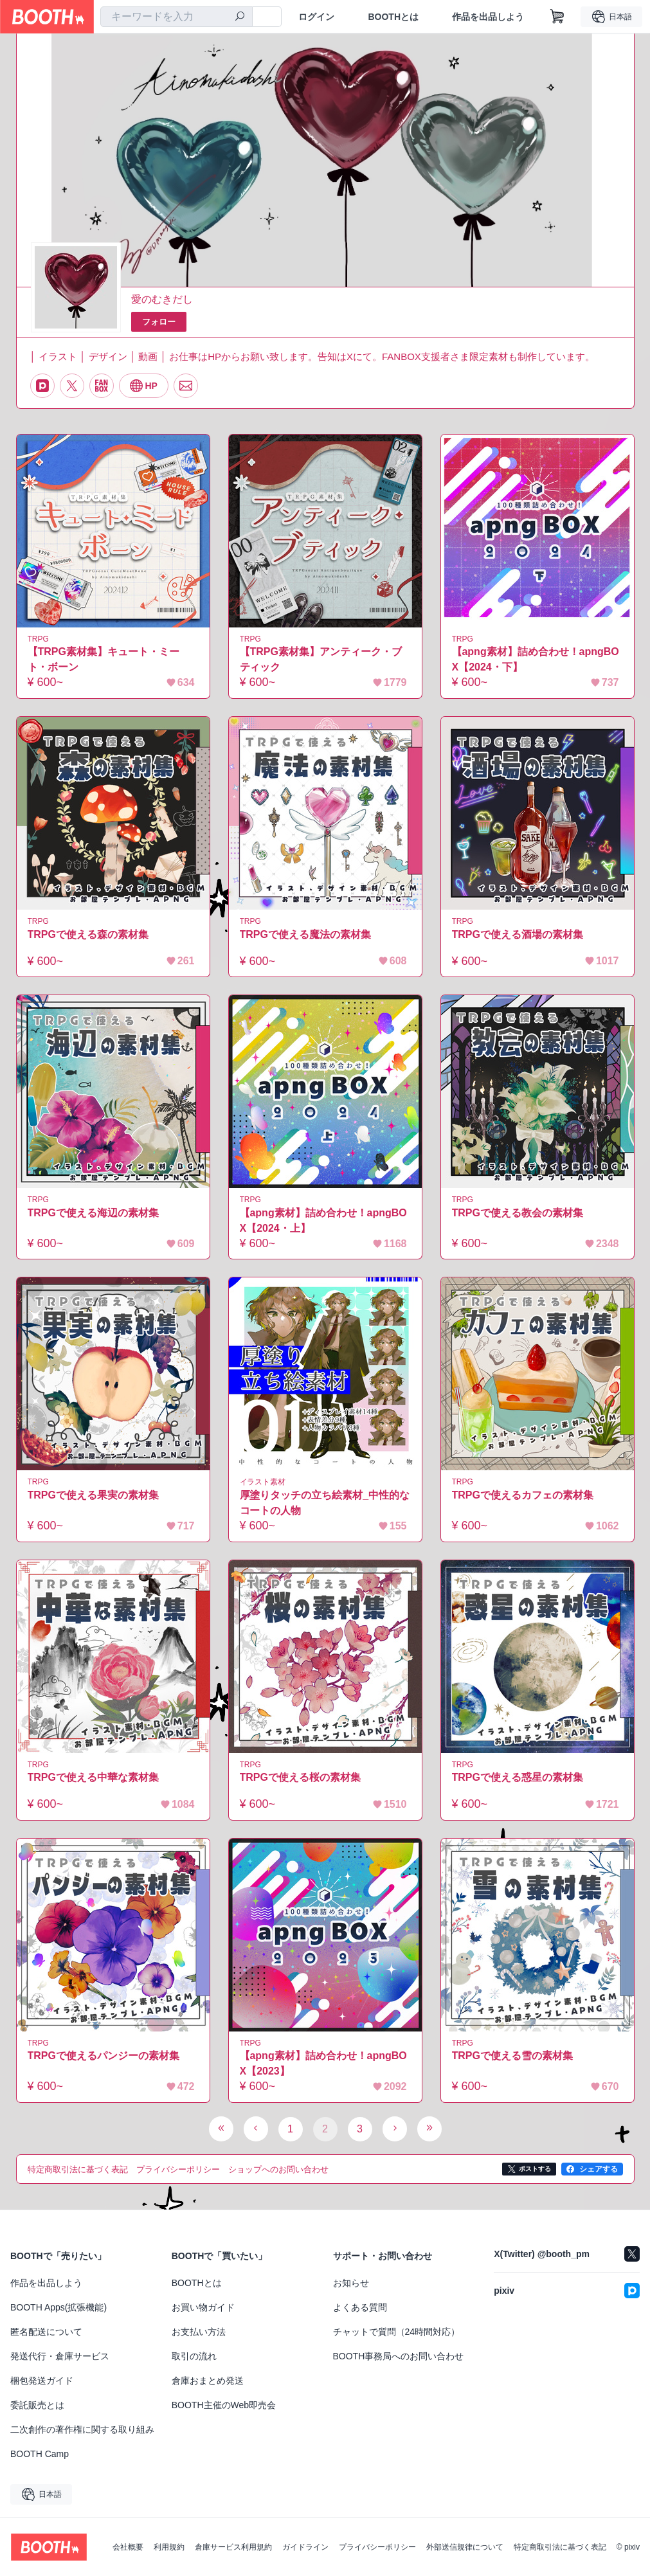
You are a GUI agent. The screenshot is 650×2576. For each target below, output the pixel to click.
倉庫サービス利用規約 (233, 2547)
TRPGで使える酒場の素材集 (517, 934)
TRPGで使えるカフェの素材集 (522, 1495)
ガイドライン (305, 2547)
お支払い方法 (199, 2332)
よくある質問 (360, 2307)
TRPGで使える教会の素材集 (517, 1212)
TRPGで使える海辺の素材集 (93, 1212)
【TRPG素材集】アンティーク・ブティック (321, 659)
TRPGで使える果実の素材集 (93, 1495)
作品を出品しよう (488, 16)
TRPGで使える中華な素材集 (93, 1777)
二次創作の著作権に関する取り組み (82, 2429)
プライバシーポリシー (377, 2547)
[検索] (240, 17)
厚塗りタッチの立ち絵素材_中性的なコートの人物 (325, 1503)
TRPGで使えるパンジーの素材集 (103, 2055)
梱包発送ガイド (41, 2380)
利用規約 (169, 2547)
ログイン (316, 16)
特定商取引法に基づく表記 (560, 2547)
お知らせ (351, 2283)
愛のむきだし (162, 299)
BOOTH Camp (39, 2454)
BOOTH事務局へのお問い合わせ (398, 2356)
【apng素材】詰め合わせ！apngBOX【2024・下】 (535, 659)
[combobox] (176, 16)
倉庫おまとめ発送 (208, 2380)
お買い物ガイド (203, 2307)
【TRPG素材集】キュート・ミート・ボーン (103, 659)
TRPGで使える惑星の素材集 (517, 1777)
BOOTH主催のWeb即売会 (224, 2405)
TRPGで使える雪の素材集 (512, 2055)
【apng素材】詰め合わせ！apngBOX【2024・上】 (323, 1220)
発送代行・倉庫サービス (59, 2356)
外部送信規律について (464, 2547)
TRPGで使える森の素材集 (88, 934)
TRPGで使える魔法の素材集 (305, 934)
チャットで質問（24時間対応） (396, 2332)
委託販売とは (37, 2405)
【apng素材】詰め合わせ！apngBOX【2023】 (323, 2063)
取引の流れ (194, 2356)
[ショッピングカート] (557, 16)
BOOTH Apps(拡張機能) (58, 2307)
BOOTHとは (393, 16)
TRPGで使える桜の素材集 (300, 1777)
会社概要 (128, 2547)
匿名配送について (46, 2332)
